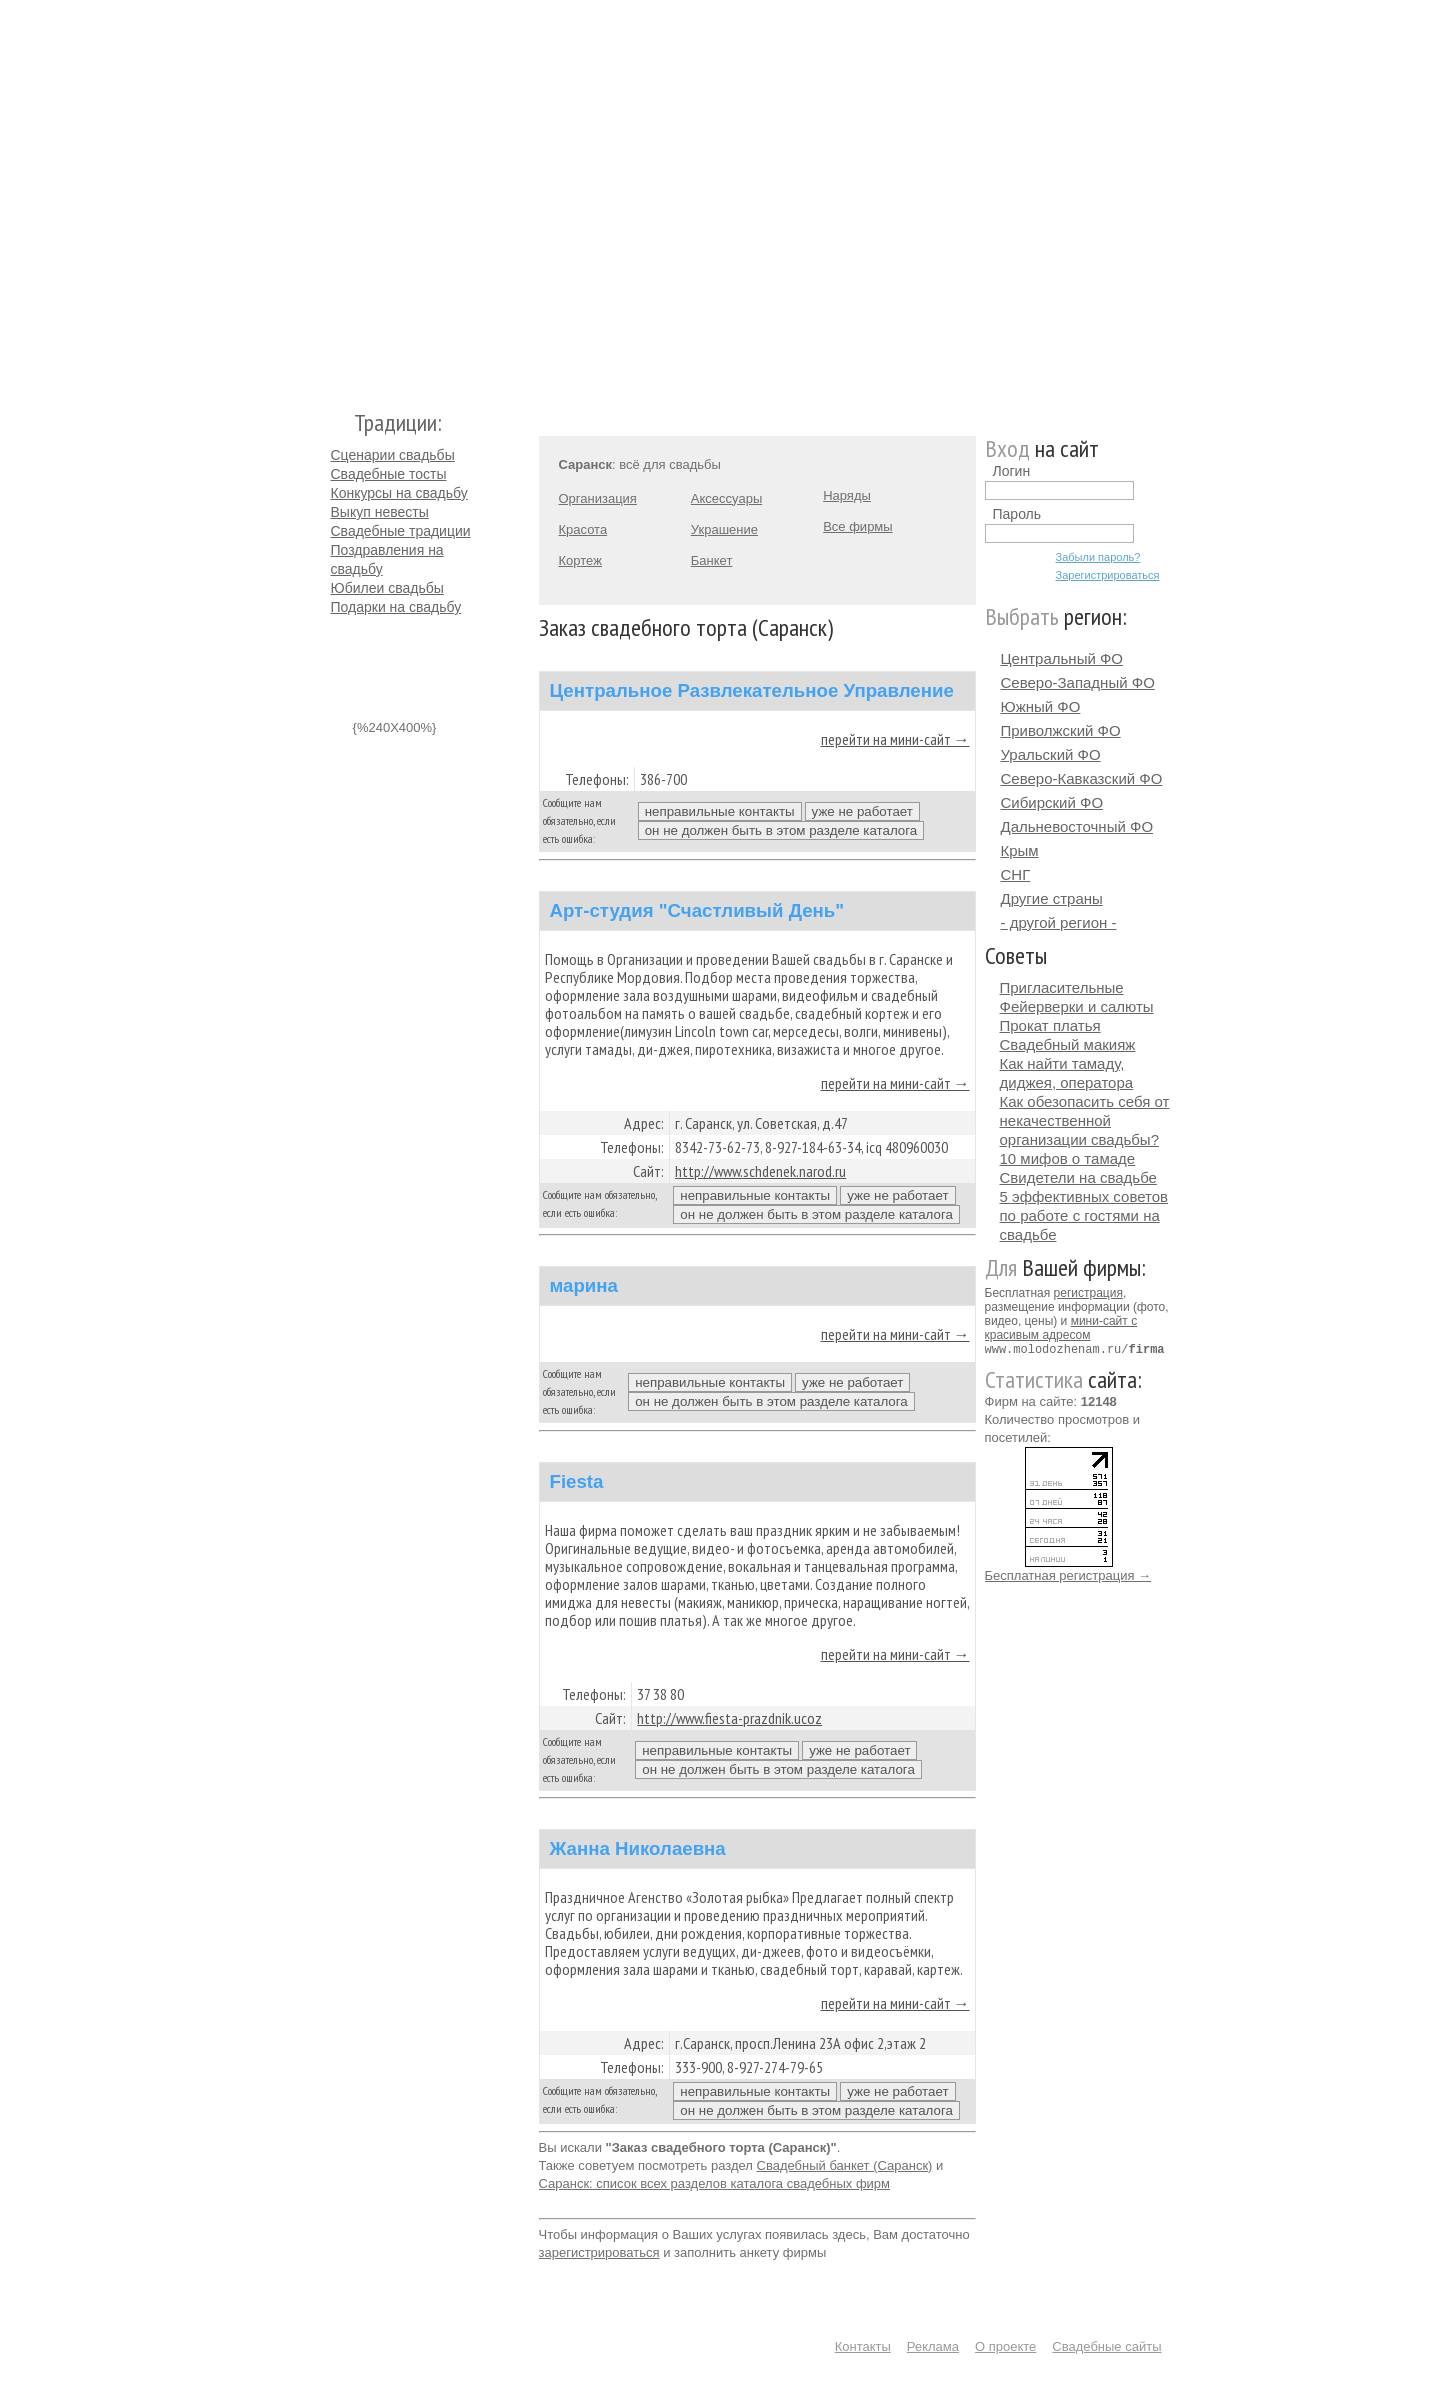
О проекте (1005, 2346)
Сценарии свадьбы (393, 455)
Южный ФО (1041, 706)
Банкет (712, 560)
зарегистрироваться (599, 2252)
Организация (598, 498)
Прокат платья (1050, 1025)
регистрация (1088, 1293)
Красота (583, 529)
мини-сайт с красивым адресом (1061, 1328)
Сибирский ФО (1052, 802)
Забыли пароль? (1098, 557)
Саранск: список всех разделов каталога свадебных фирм (715, 2183)
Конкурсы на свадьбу (399, 493)
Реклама (933, 2346)
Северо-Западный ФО (1078, 682)
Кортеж (580, 560)
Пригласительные (1062, 987)
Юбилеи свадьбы (387, 588)
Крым (1020, 850)
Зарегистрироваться (1108, 575)
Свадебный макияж (1068, 1044)
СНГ (1016, 874)
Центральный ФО (1062, 658)
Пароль (1017, 514)
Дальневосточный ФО (1077, 826)
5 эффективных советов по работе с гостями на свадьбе (1084, 1215)
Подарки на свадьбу (396, 607)
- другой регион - (1059, 922)
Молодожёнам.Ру (339, 195)
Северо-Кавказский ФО (1082, 778)
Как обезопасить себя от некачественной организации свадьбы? (1085, 1120)
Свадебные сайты (1106, 2346)
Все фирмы (857, 526)
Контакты (863, 2346)
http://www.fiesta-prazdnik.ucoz (729, 1718)
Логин (1012, 471)
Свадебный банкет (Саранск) (845, 2165)
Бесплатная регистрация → (1068, 1574)
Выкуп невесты (380, 512)
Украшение (724, 529)
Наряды (847, 495)
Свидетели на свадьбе (1078, 1177)
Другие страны (1052, 898)
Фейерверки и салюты (1077, 1006)
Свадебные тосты (389, 474)
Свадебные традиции (401, 531)
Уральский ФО (1051, 754)
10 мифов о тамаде (1068, 1158)
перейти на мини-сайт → (895, 739)
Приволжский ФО (1061, 730)
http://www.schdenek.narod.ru (760, 1171)
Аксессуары (726, 498)
